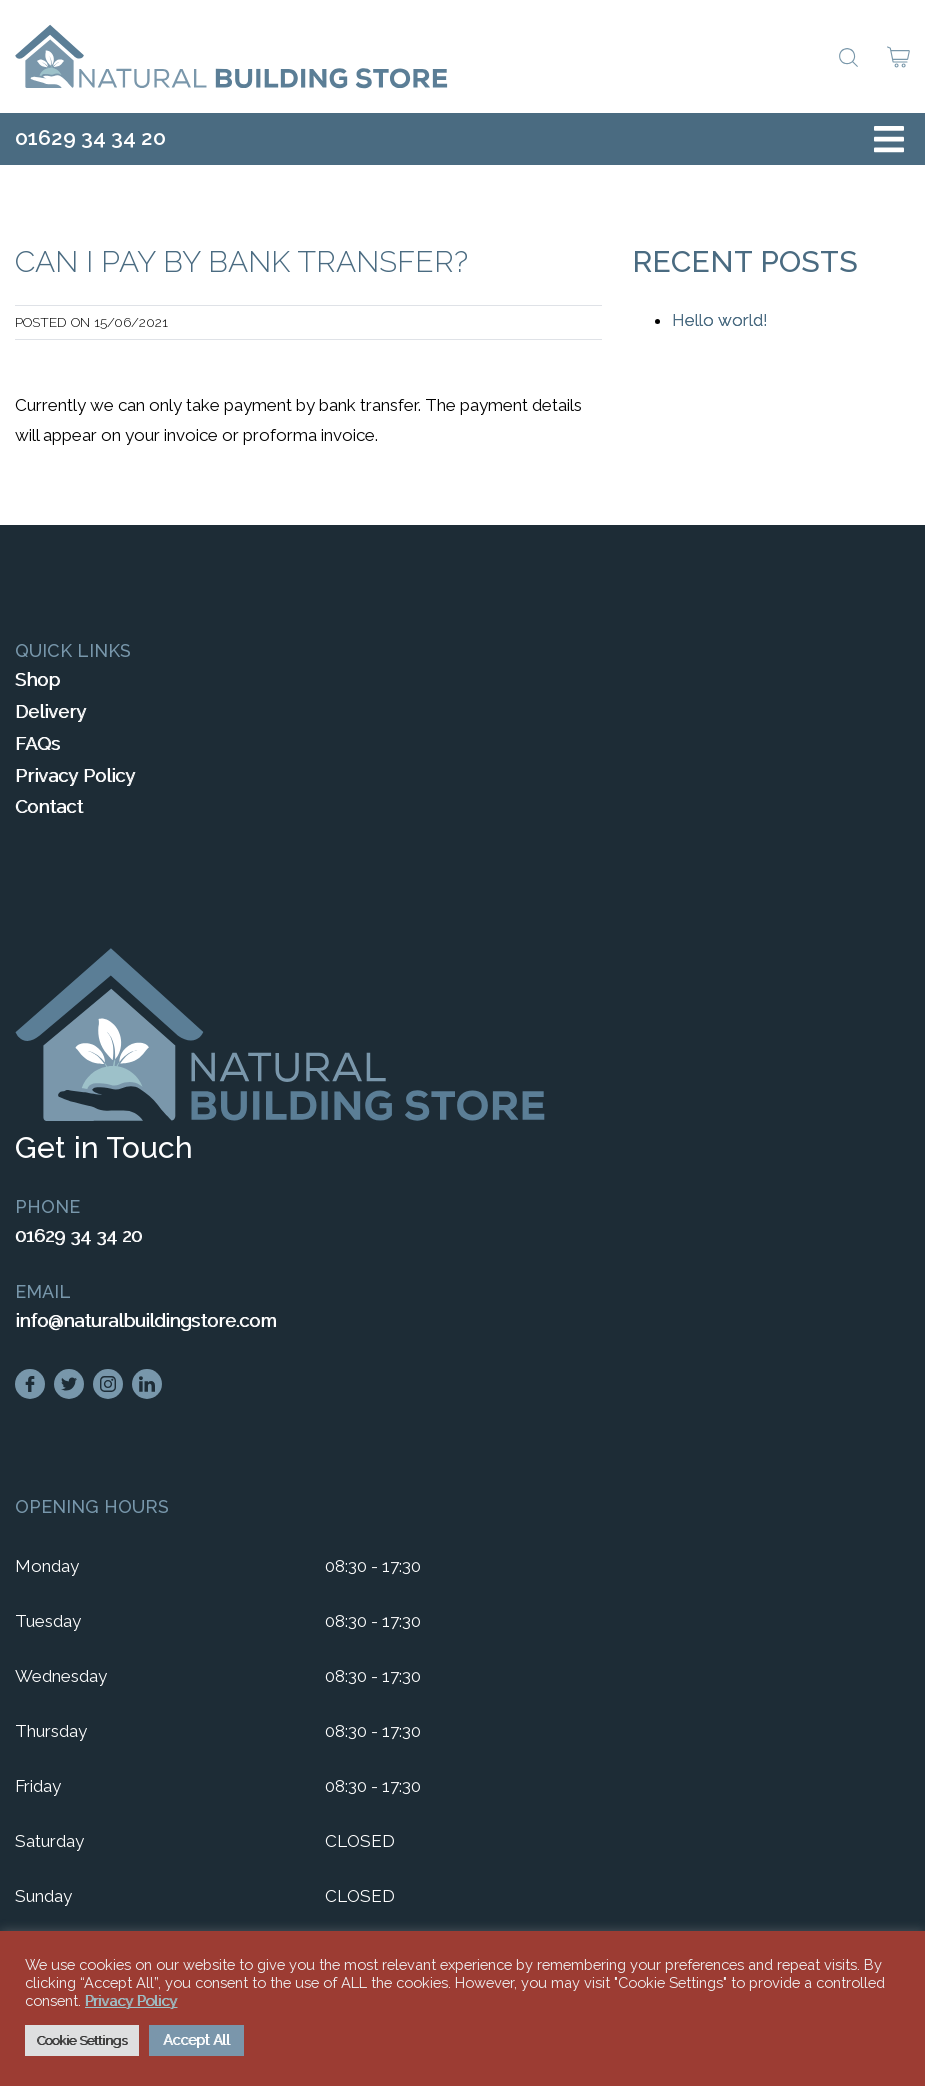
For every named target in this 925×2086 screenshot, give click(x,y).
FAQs (37, 743)
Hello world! (720, 320)
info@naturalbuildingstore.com (145, 1320)
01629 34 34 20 (90, 137)
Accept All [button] (196, 2040)
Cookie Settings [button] (82, 2040)
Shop (37, 679)
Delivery (50, 711)
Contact (49, 806)
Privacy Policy (75, 775)
